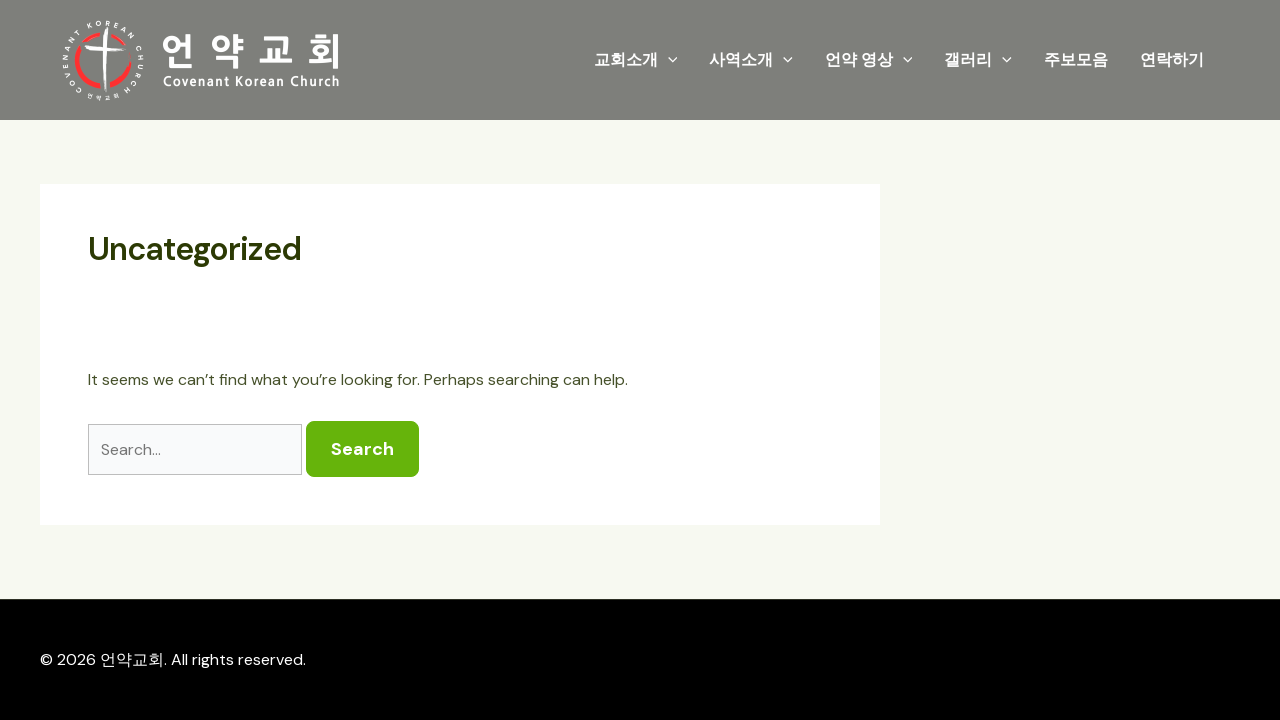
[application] (668, 60)
